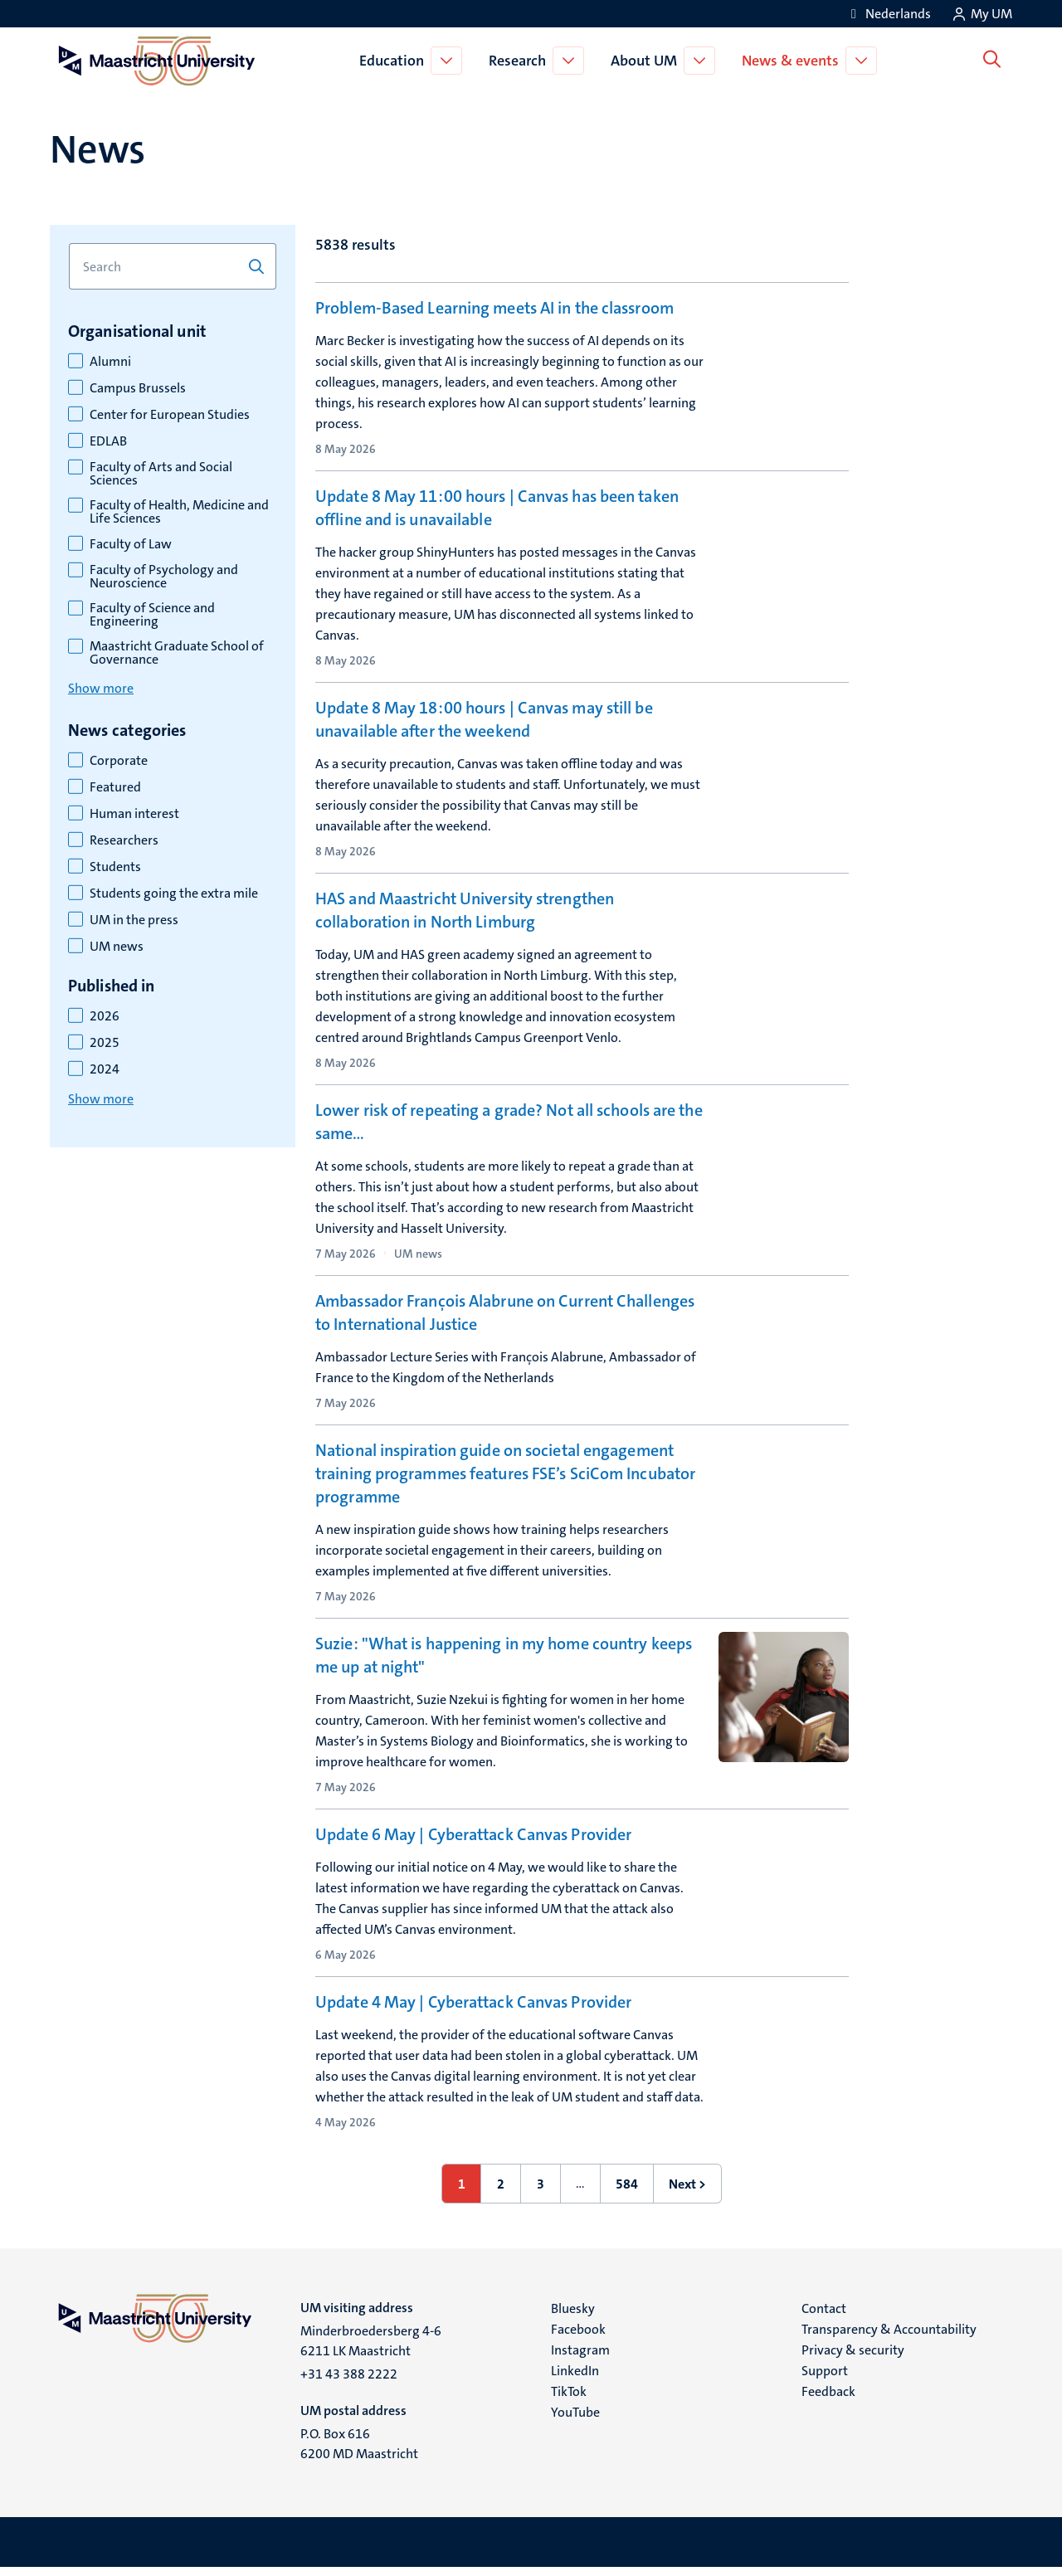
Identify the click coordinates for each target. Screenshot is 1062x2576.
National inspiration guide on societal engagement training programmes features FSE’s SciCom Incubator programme (505, 1482)
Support (824, 2379)
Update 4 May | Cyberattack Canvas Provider (473, 2010)
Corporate (119, 760)
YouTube (575, 2420)
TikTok (569, 2399)
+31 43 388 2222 (348, 2382)
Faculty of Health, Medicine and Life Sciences (179, 512)
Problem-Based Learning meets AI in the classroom (494, 308)
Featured (115, 787)
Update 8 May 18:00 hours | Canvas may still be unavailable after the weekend (484, 719)
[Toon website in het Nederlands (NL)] (888, 13)
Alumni (110, 361)
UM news (117, 946)
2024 (104, 1069)
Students (115, 867)
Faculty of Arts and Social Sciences (161, 473)
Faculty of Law (131, 544)
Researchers (124, 840)
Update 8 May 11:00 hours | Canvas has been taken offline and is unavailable (497, 507)
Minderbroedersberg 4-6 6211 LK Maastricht (370, 2349)
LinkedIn (575, 2379)
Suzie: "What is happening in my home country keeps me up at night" (503, 1663)
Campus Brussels (138, 388)
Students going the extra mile (174, 893)
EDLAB (108, 441)
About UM (647, 61)
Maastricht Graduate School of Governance (177, 653)
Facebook (578, 2337)
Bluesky (573, 2316)
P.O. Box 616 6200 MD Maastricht (359, 2452)
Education (395, 61)
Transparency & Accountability (889, 2337)
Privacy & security (852, 2358)
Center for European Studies (170, 414)
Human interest (134, 814)
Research (520, 61)
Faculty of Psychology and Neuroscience (164, 576)
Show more (101, 688)
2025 (104, 1042)
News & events (793, 61)
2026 (104, 1016)
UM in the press (134, 920)
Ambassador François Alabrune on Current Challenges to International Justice (504, 1312)
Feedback (828, 2399)
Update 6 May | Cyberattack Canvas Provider (473, 1842)
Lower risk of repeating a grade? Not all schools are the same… (509, 1121)
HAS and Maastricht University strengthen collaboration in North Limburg (464, 910)
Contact (823, 2316)
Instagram (580, 2358)
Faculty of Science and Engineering (152, 614)
